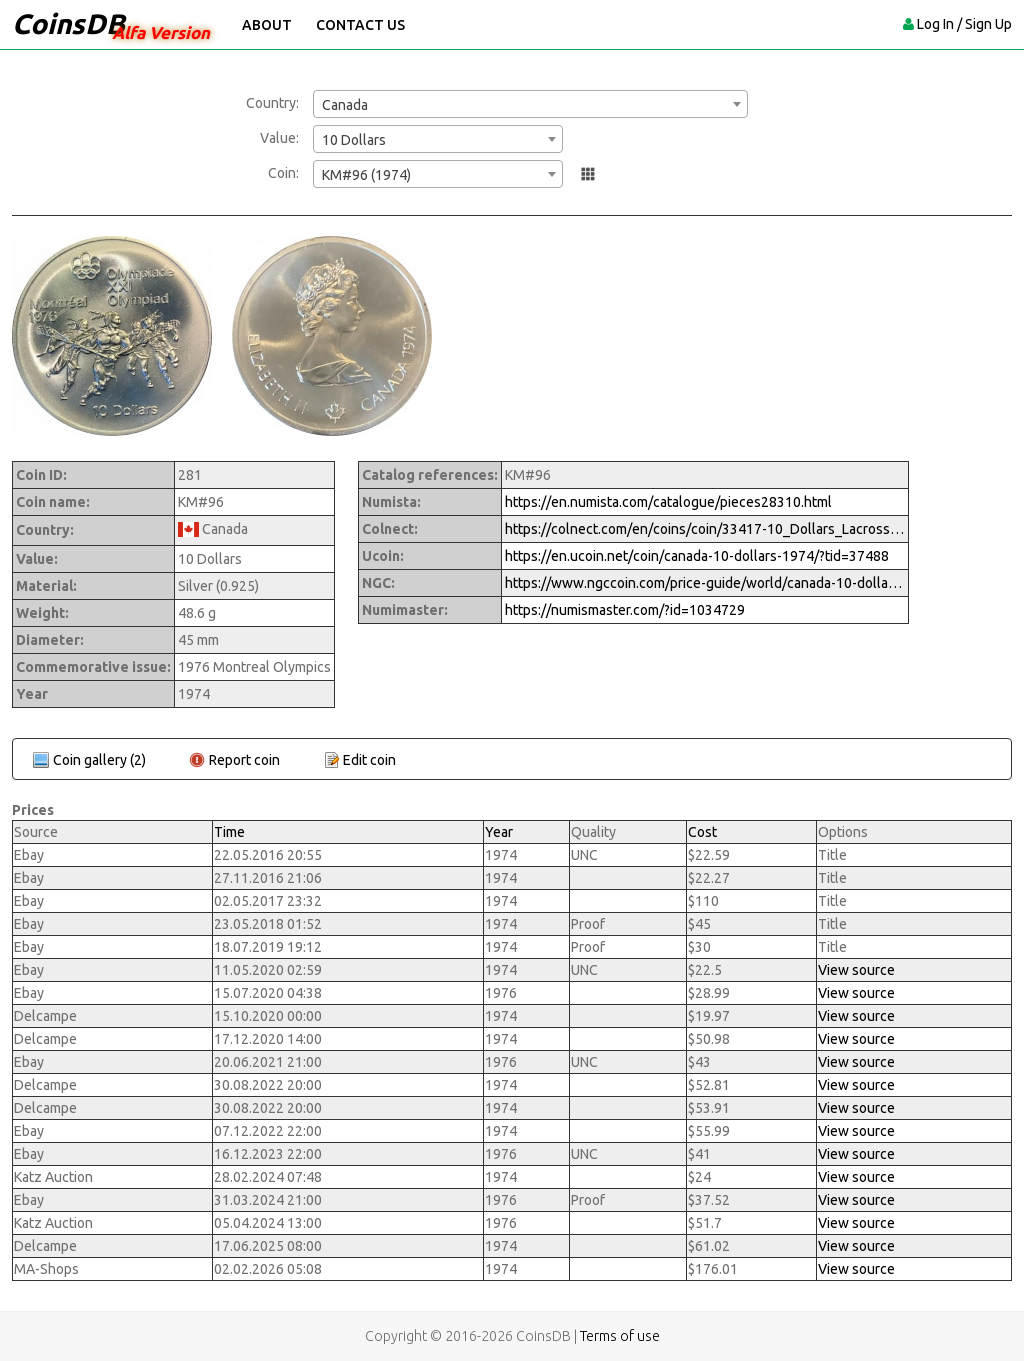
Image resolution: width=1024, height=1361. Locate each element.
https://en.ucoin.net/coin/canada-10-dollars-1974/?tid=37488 (697, 556)
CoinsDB (68, 23)
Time (229, 832)
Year (499, 832)
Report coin (244, 760)
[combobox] (530, 104)
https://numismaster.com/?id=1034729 (625, 610)
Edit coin (369, 760)
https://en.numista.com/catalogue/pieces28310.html (668, 502)
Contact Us (360, 25)
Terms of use (620, 1336)
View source (856, 970)
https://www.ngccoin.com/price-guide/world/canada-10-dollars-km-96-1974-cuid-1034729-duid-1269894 (705, 583)
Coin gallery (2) (99, 760)
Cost (702, 832)
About (267, 25)
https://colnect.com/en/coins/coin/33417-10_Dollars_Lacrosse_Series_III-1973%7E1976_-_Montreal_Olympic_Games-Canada (705, 529)
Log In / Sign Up (964, 24)
